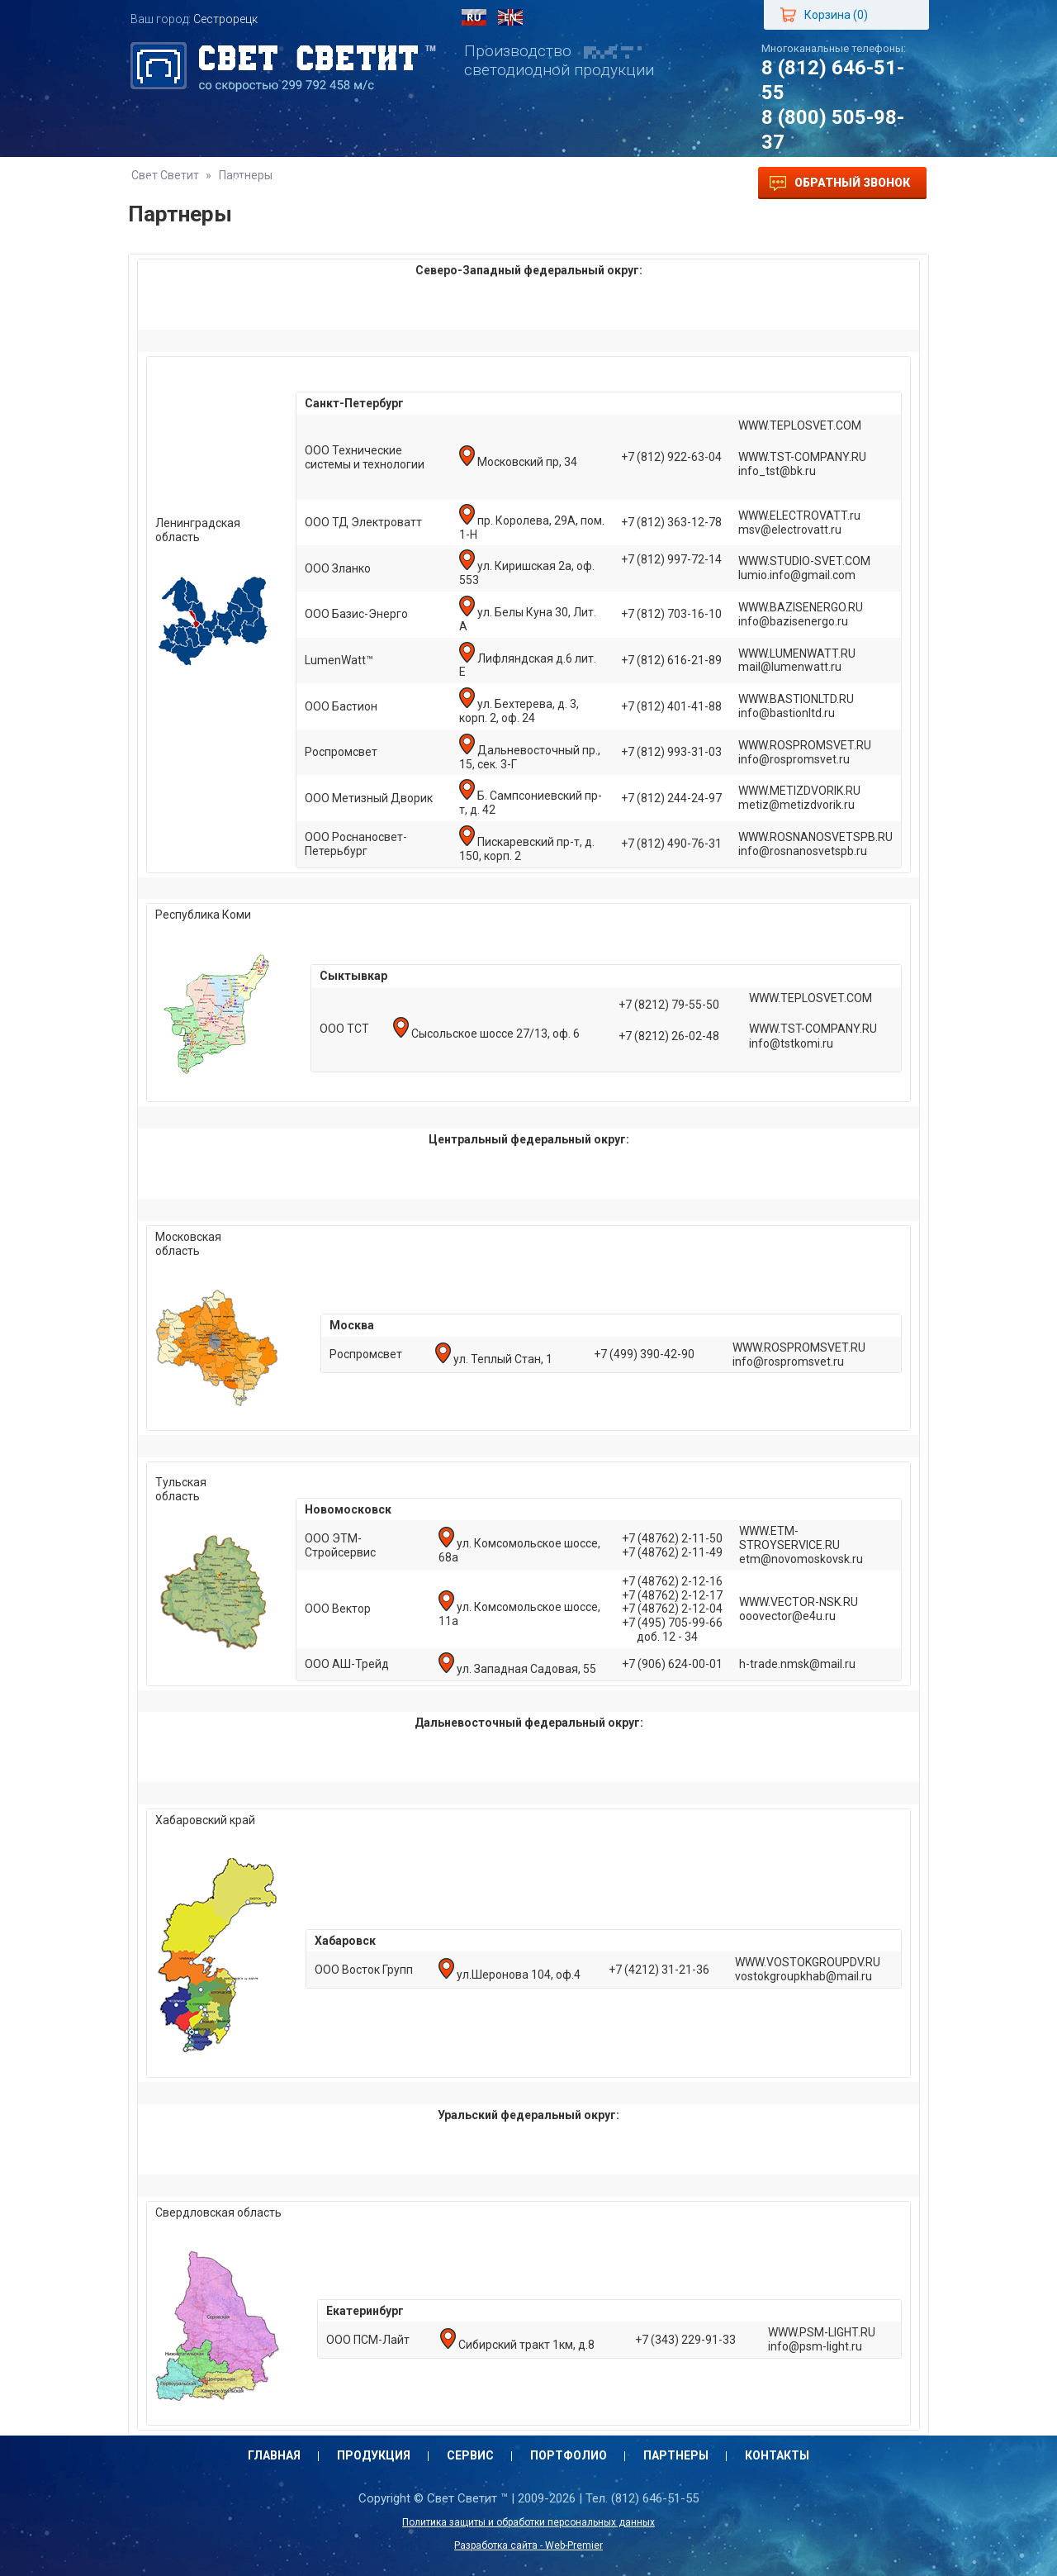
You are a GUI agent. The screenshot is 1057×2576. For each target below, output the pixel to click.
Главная (173, 183)
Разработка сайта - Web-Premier (528, 2545)
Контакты (662, 183)
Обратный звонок (840, 183)
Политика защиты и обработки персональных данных (528, 2522)
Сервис (365, 183)
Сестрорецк (225, 19)
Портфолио (460, 183)
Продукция (270, 183)
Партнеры (563, 183)
